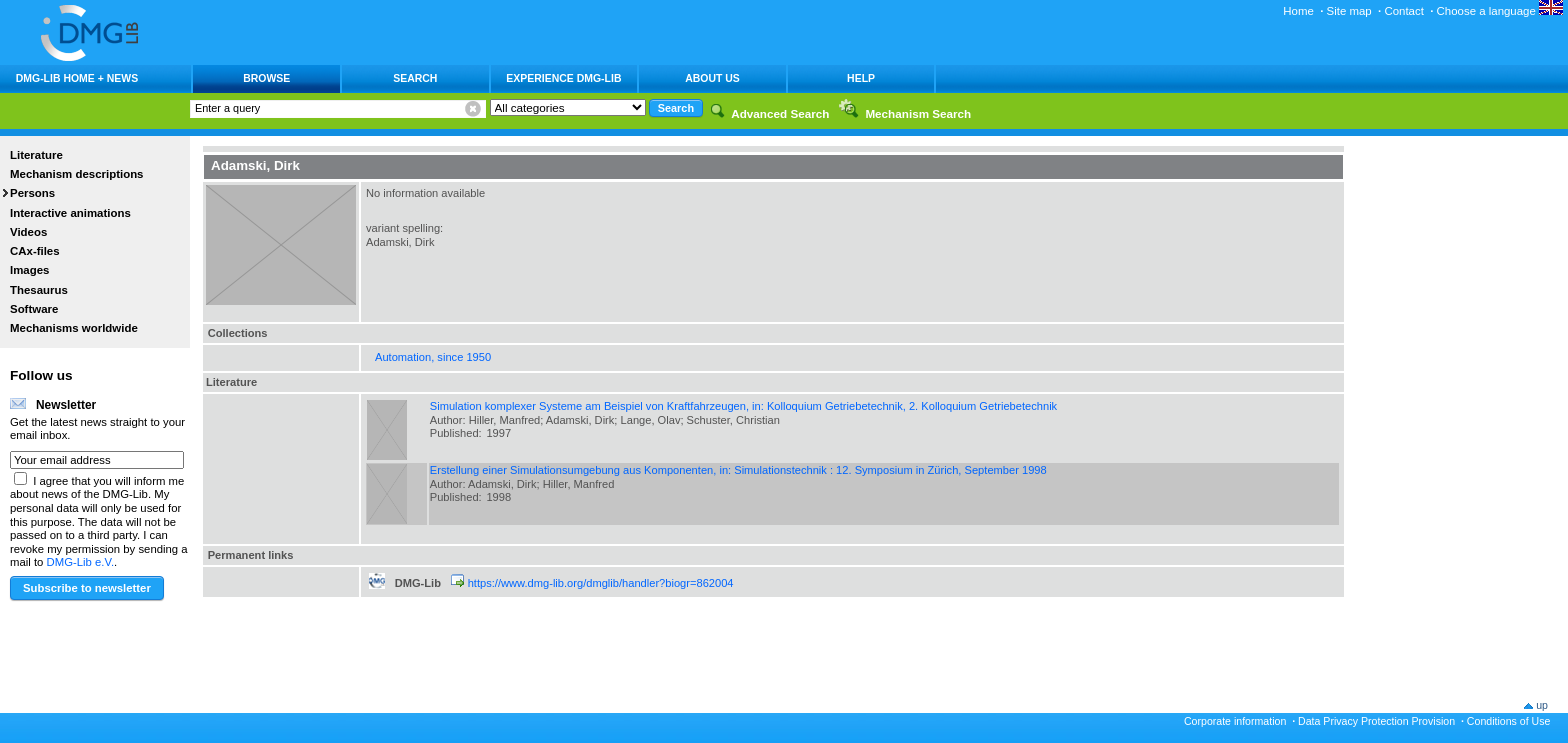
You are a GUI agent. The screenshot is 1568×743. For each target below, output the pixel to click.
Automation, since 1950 (433, 357)
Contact (1403, 11)
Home (1298, 11)
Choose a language (1500, 11)
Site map (1349, 11)
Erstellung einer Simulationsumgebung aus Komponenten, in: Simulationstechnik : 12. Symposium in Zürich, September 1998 (738, 470)
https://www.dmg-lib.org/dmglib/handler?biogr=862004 (601, 583)
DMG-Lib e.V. (81, 562)
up (1542, 705)
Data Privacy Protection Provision (1376, 721)
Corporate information (1235, 721)
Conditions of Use (1509, 721)
